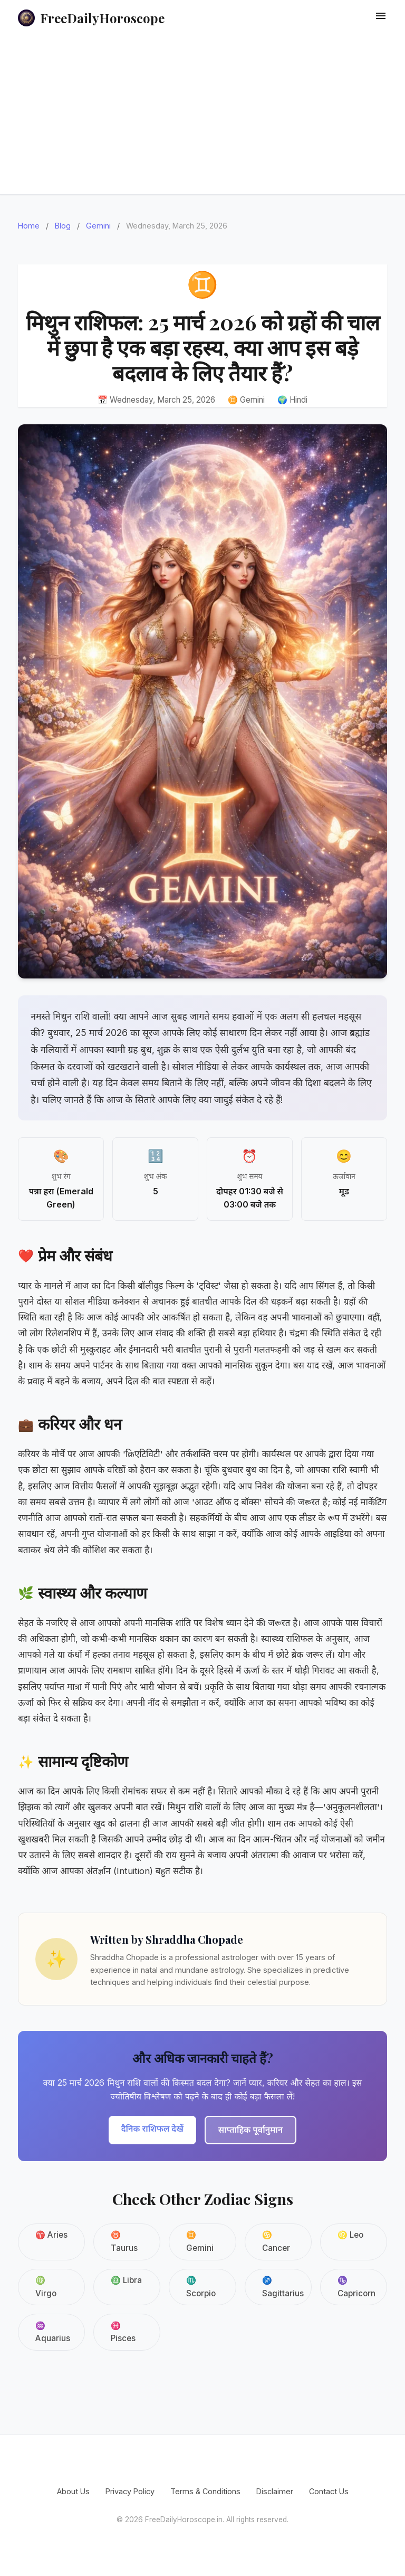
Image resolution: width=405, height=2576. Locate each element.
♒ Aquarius (52, 2332)
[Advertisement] (202, 115)
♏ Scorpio (201, 2286)
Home (29, 225)
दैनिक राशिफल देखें (152, 2128)
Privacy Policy (130, 2491)
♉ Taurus (124, 2241)
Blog (63, 225)
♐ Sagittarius (283, 2286)
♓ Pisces (123, 2332)
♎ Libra (126, 2280)
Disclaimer (274, 2491)
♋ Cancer (276, 2241)
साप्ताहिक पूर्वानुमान (250, 2129)
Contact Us (329, 2491)
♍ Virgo (45, 2286)
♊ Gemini (200, 2241)
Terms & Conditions (205, 2491)
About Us (73, 2491)
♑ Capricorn (356, 2286)
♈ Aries (51, 2235)
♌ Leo (350, 2235)
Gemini (98, 225)
